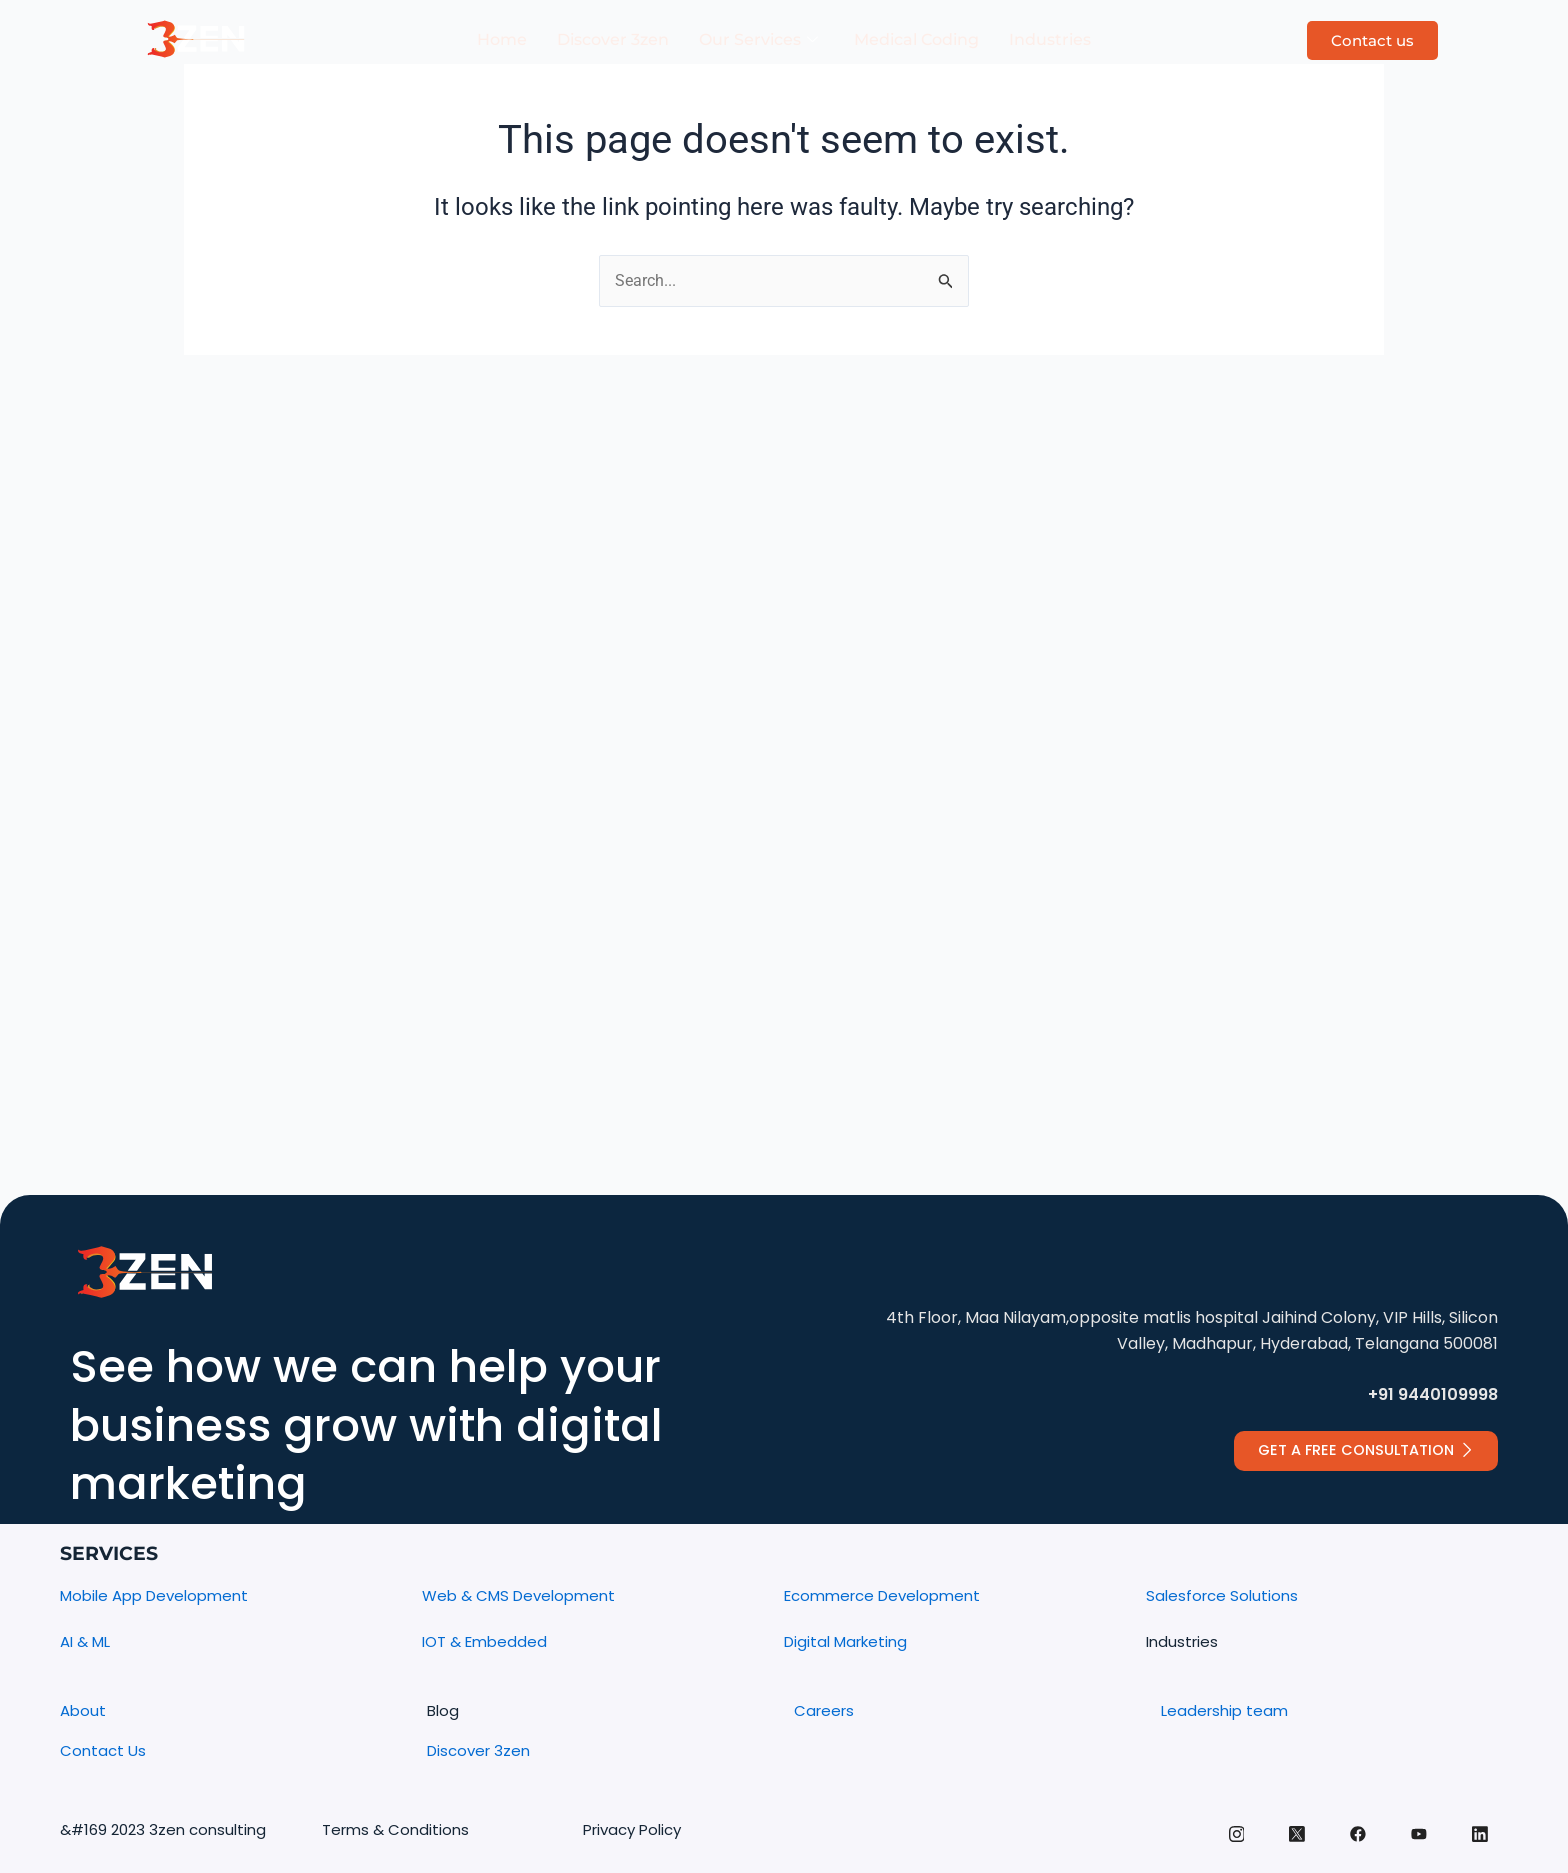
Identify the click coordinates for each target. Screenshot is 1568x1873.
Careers (824, 1711)
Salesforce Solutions (1222, 1596)
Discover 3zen (613, 39)
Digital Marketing (845, 1641)
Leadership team (1224, 1711)
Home (502, 39)
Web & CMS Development (518, 1596)
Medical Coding (916, 39)
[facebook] (1355, 1847)
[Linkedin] (1479, 1846)
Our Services (758, 40)
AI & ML (85, 1641)
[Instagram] (1231, 1846)
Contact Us (103, 1750)
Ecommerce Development (882, 1596)
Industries (1050, 39)
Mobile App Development (154, 1596)
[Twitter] (1293, 1847)
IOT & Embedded (484, 1641)
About (83, 1711)
